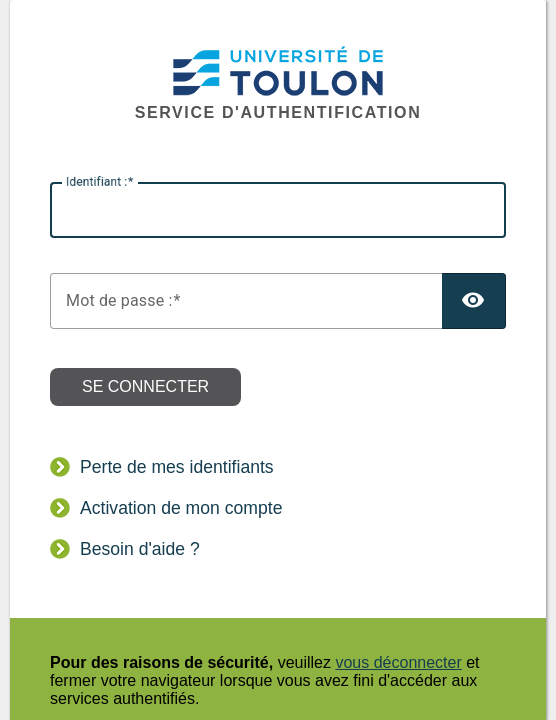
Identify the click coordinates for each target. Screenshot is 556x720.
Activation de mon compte (181, 508)
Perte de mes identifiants (177, 467)
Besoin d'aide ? (140, 549)
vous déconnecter (398, 662)
